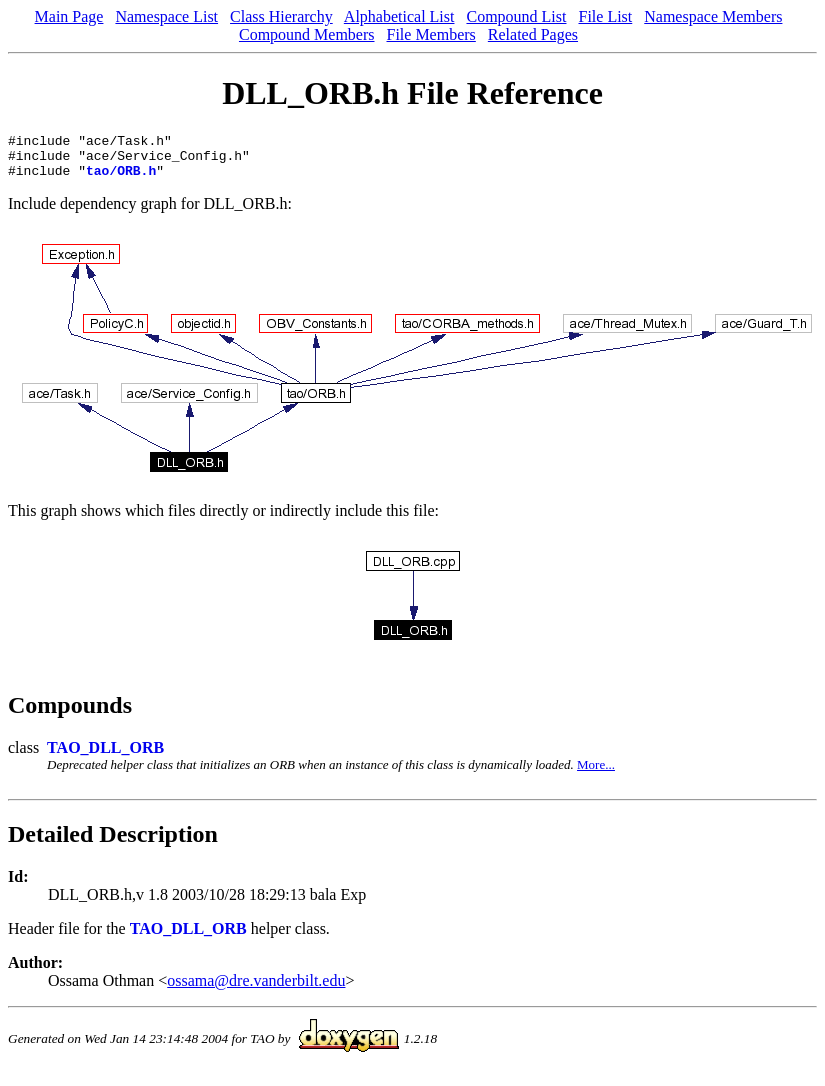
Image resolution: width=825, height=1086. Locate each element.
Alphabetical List (399, 16)
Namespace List (166, 16)
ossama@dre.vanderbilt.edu (256, 989)
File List (605, 16)
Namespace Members (713, 16)
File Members (431, 34)
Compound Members (307, 34)
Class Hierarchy (281, 16)
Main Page (69, 16)
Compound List (516, 16)
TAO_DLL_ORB (105, 756)
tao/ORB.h (121, 179)
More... (596, 773)
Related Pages (533, 34)
